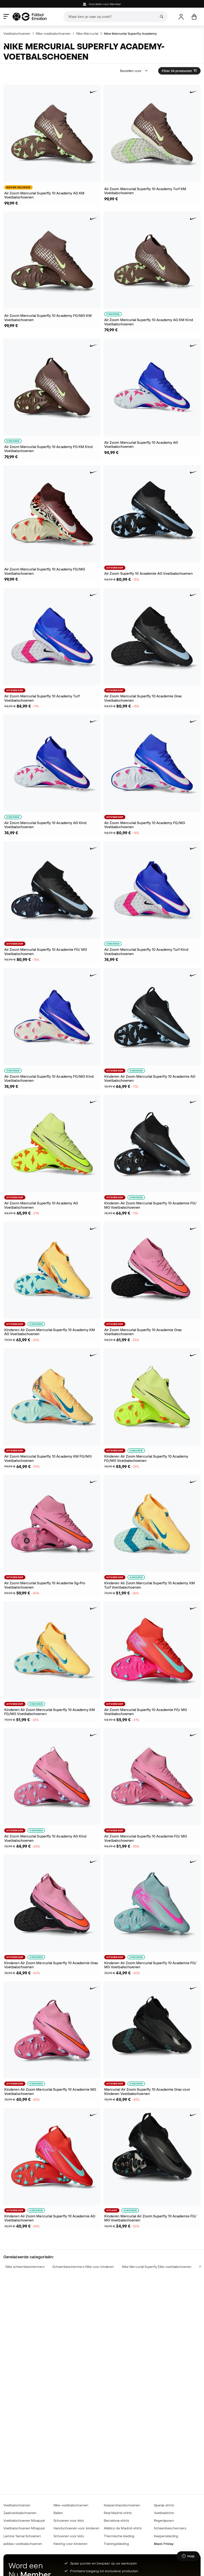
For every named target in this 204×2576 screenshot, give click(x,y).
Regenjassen (164, 2520)
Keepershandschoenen (122, 2505)
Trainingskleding (116, 2544)
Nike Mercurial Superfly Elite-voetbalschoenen (157, 2267)
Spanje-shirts (164, 2505)
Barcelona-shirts (116, 2520)
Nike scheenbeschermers (25, 2267)
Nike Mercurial (87, 33)
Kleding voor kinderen (70, 2544)
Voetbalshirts (164, 2513)
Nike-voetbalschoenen (53, 33)
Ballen (58, 2513)
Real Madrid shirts (118, 2513)
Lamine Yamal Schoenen (22, 2536)
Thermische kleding (119, 2536)
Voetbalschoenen (16, 33)
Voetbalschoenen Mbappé (24, 2520)
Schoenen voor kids (69, 2520)
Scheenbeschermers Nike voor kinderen (83, 2267)
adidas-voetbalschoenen (22, 2544)
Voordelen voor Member (102, 4)
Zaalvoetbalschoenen (19, 2513)
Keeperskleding (166, 2536)
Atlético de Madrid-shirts (123, 2528)
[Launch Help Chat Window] (188, 2556)
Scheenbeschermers (170, 2528)
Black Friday (164, 2544)
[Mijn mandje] (194, 17)
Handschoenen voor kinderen (76, 2528)
